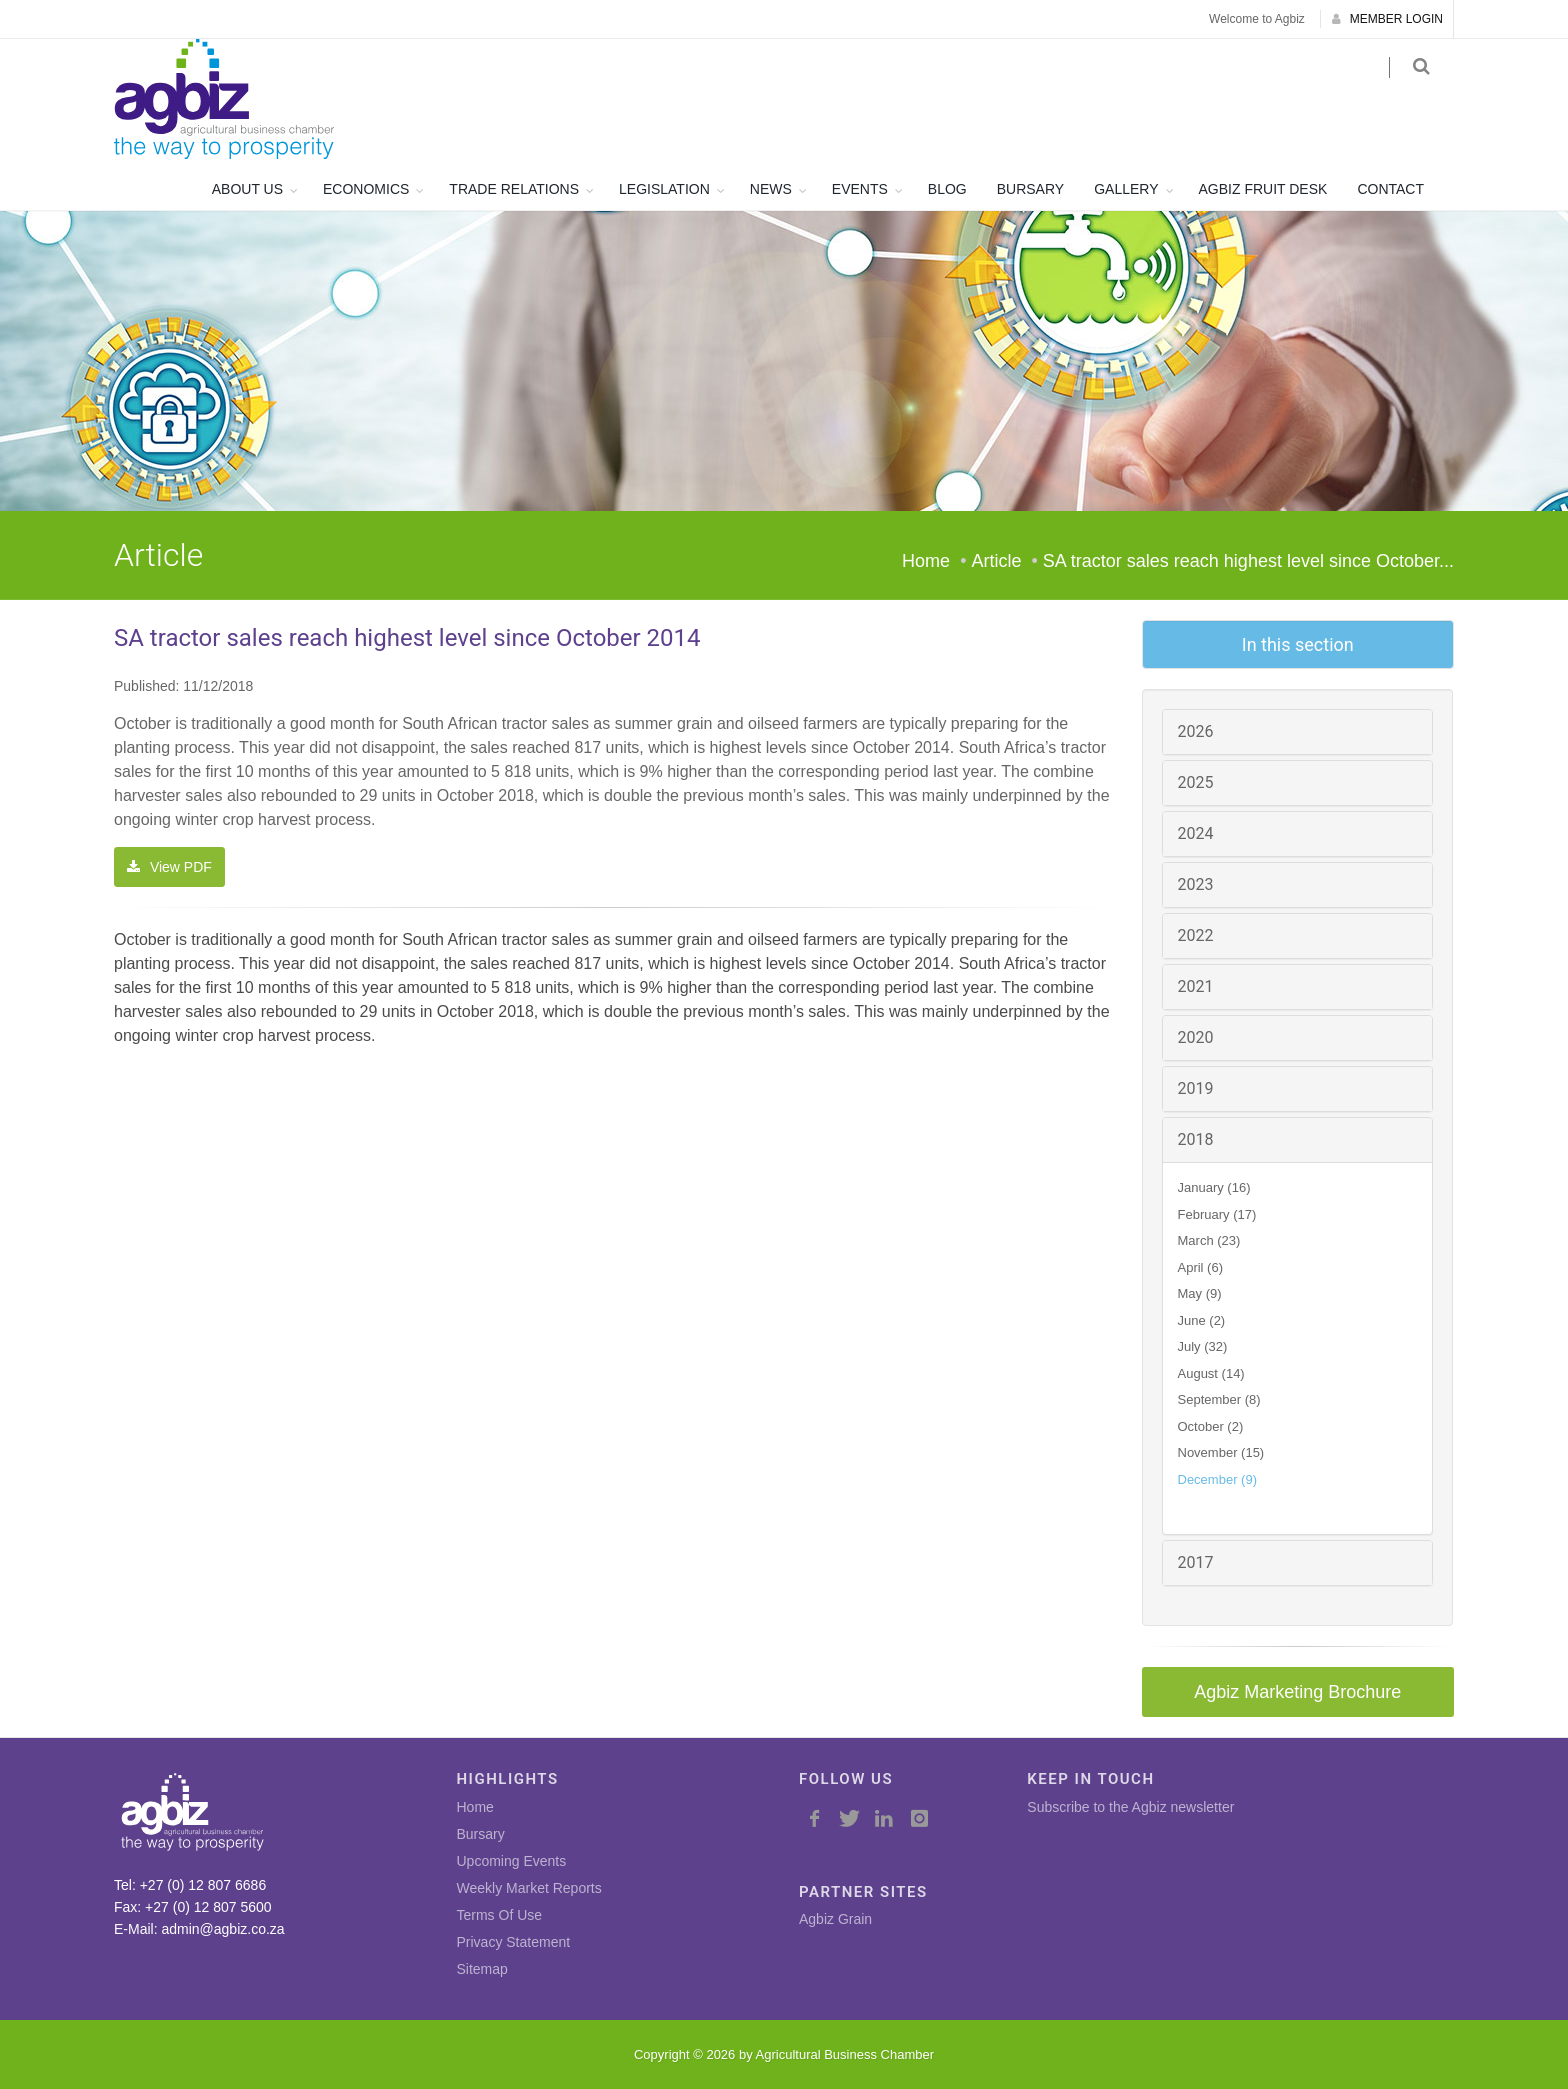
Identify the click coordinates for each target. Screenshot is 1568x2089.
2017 (1196, 1562)
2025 (1196, 782)
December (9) (1217, 1479)
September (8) (1219, 1399)
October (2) (1211, 1426)
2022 (1196, 935)
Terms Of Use (500, 1915)
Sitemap (482, 1969)
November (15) (1221, 1452)
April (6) (1201, 1267)
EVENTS (860, 189)
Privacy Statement (514, 1942)
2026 (1196, 731)
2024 (1196, 833)
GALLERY (1126, 189)
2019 (1196, 1088)
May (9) (1200, 1293)
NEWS (771, 189)
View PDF (169, 867)
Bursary (481, 1834)
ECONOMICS (366, 189)
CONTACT (1390, 189)
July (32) (1203, 1346)
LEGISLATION (664, 189)
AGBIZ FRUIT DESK (1263, 189)
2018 (1196, 1139)
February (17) (1217, 1214)
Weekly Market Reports (529, 1888)
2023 (1196, 884)
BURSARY (1030, 189)
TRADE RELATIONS (514, 189)
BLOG (947, 189)
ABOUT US (247, 189)
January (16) (1214, 1187)
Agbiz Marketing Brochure (1297, 1692)
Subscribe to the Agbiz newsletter (1130, 1807)
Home (926, 561)
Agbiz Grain (835, 1919)
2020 (1196, 1037)
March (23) (1209, 1240)
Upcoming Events (512, 1861)
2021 (1196, 986)
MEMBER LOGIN (1387, 19)
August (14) (1211, 1373)
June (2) (1202, 1320)
